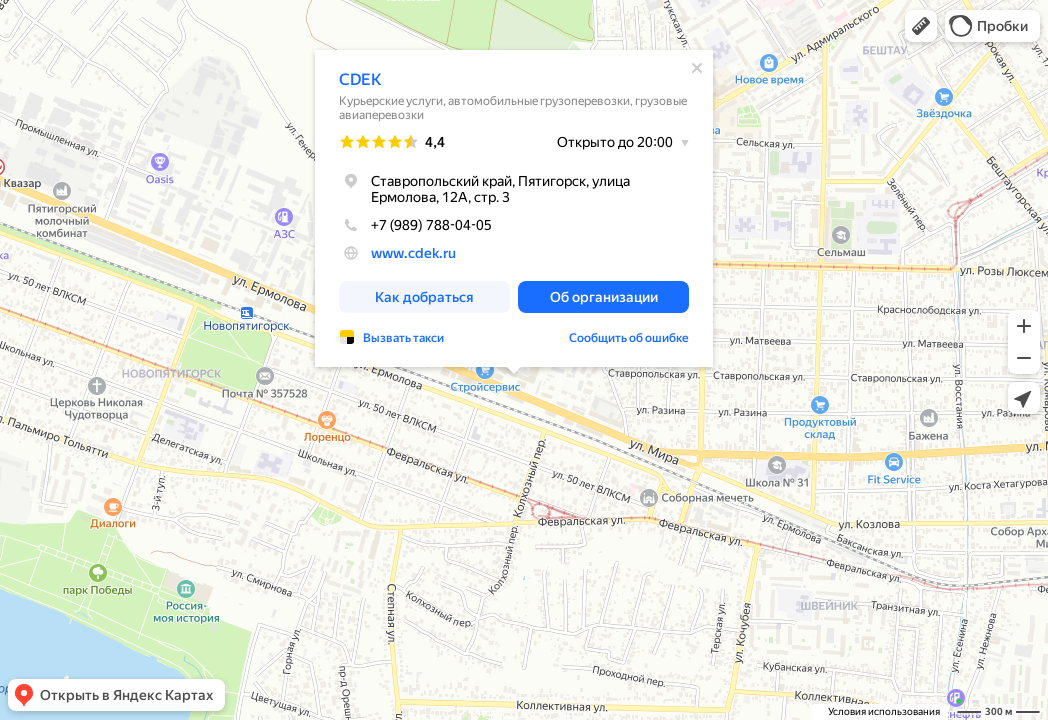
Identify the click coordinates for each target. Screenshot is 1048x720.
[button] (921, 26)
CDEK (360, 79)
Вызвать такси (403, 338)
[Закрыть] (697, 68)
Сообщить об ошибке (629, 338)
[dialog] (514, 208)
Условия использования (884, 711)
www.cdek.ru (413, 253)
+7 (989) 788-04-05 (415, 225)
